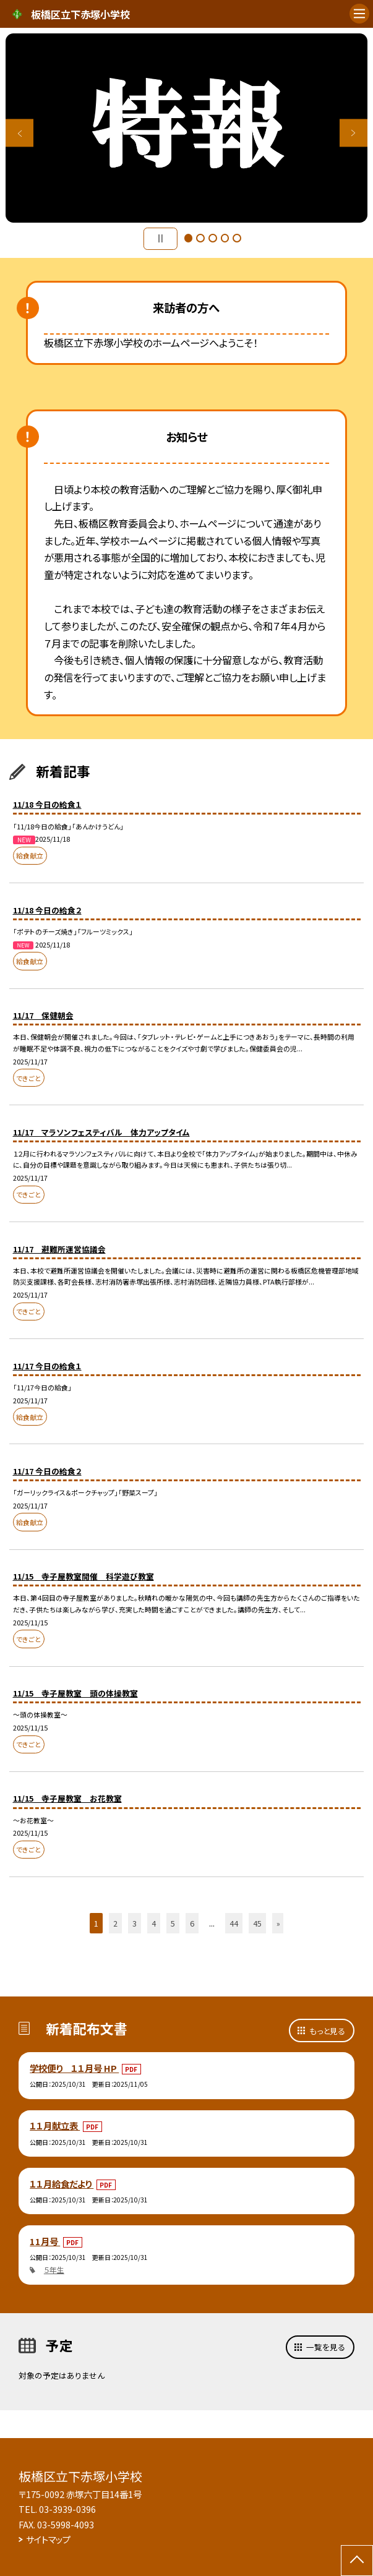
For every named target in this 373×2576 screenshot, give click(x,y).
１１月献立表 (55, 2125)
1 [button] (188, 238)
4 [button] (225, 238)
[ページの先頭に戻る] (356, 2560)
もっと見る (327, 2031)
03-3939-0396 (67, 2508)
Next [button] (353, 133)
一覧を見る (325, 2347)
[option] (186, 127)
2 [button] (200, 238)
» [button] (278, 1923)
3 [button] (212, 238)
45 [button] (257, 1923)
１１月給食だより (61, 2183)
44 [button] (233, 1923)
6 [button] (192, 1923)
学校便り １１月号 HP (74, 2067)
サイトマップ (48, 2539)
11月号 (45, 2241)
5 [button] (237, 238)
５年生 (54, 2269)
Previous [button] (19, 133)
